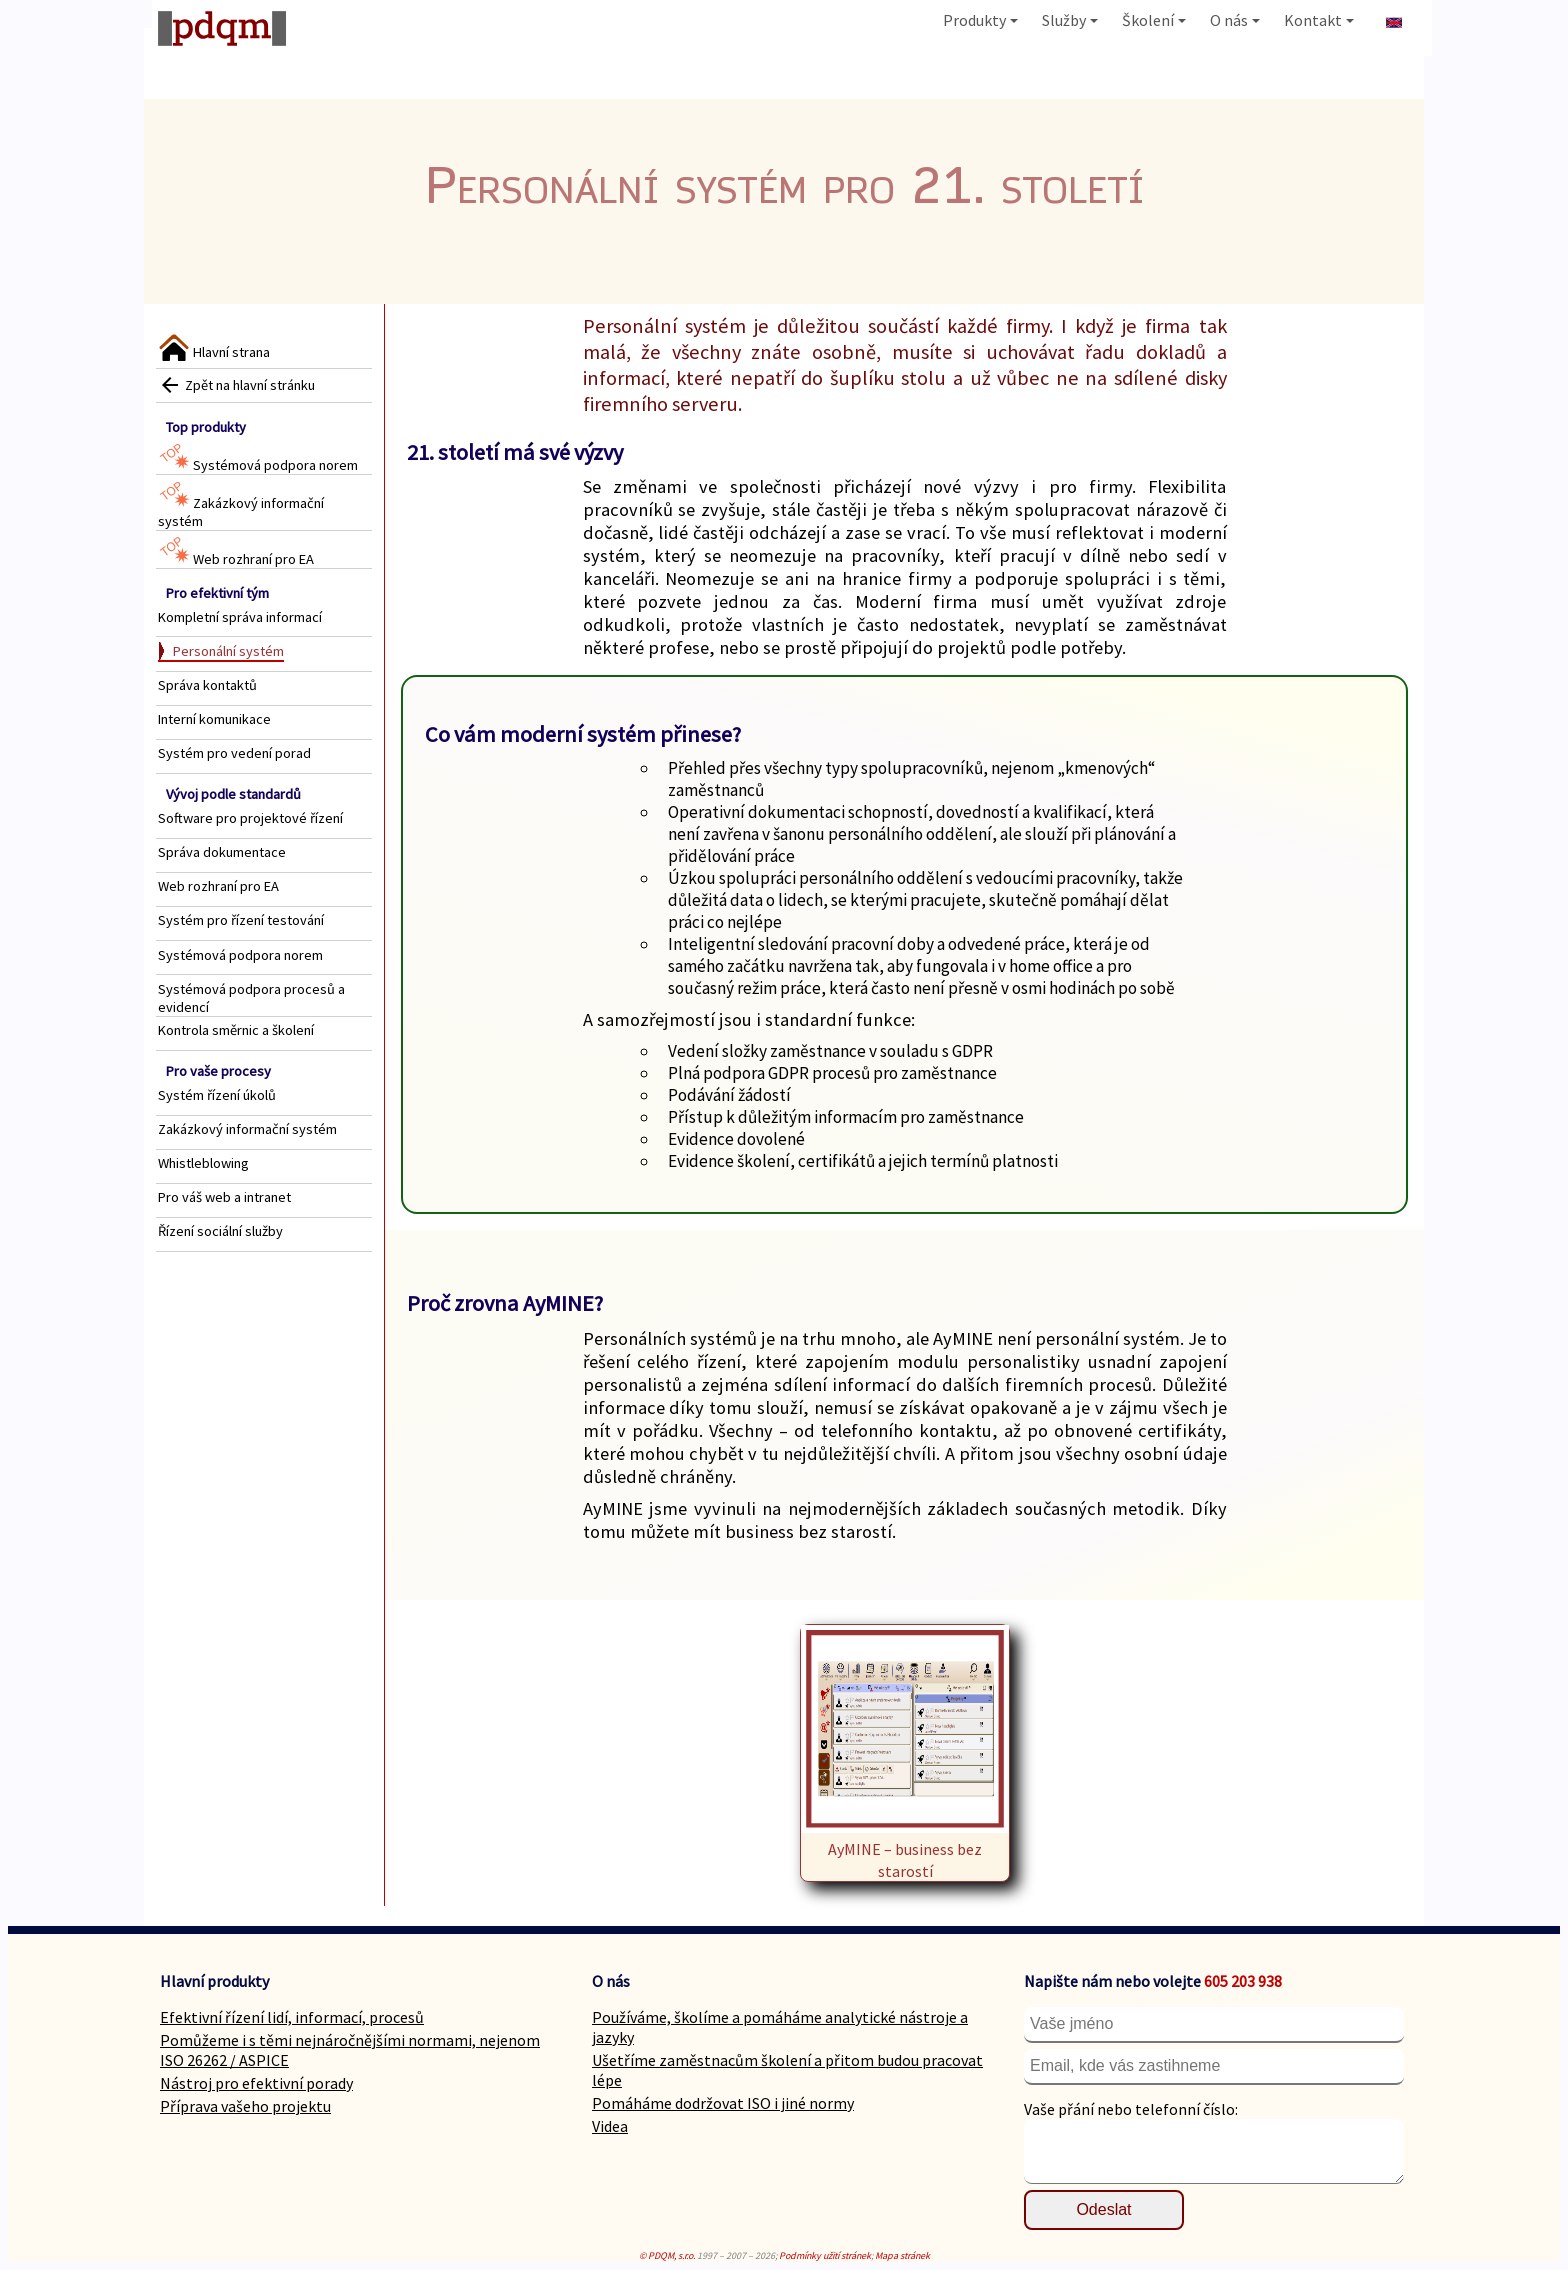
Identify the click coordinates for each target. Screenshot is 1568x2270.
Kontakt (1319, 20)
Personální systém (228, 651)
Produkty (980, 20)
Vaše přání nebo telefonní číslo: (1131, 2109)
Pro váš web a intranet (224, 1197)
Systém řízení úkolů (217, 1095)
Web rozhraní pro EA (236, 559)
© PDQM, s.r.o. (667, 2255)
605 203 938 (1243, 1981)
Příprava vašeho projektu (245, 2106)
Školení (1154, 20)
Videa (610, 2126)
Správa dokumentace (222, 852)
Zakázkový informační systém (247, 1129)
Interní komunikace (214, 719)
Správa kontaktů (207, 685)
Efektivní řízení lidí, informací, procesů (292, 2017)
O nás (1235, 20)
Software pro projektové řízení (250, 818)
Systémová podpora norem (258, 465)
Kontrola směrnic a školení (236, 1030)
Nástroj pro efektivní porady (256, 2083)
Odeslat (1103, 2209)
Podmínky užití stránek (825, 2255)
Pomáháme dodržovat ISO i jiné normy (723, 2103)
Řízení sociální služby (220, 1231)
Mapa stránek (902, 2255)
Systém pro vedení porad (234, 753)
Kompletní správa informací (240, 617)
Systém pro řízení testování (241, 920)
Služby (1070, 20)
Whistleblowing (203, 1163)
